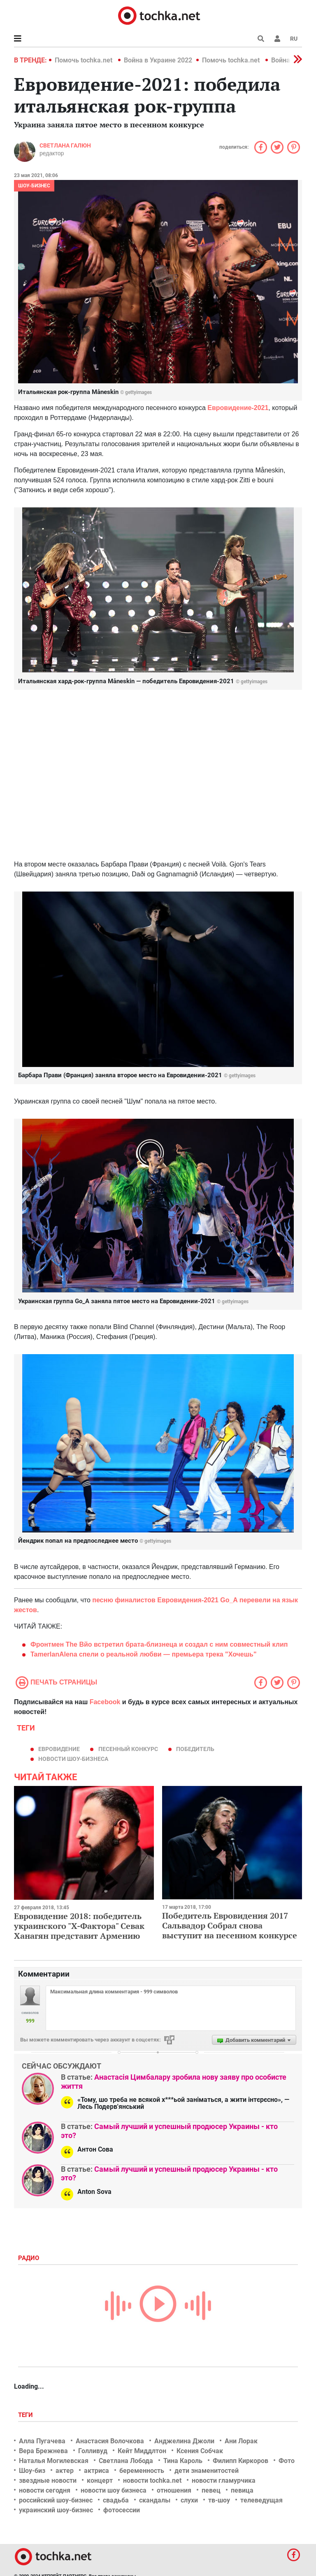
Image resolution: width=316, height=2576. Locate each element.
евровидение (59, 1749)
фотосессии (121, 2510)
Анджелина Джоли (184, 2441)
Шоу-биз (32, 2471)
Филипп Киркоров (240, 2461)
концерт (100, 2480)
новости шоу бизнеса (113, 2490)
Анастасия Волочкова (110, 2441)
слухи (189, 2500)
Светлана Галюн (65, 145)
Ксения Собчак (200, 2451)
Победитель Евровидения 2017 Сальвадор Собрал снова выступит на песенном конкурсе (229, 1925)
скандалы (154, 2500)
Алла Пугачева (42, 2441)
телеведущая (261, 2500)
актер (65, 2471)
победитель (195, 1749)
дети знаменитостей (206, 2471)
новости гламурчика (224, 2480)
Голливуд (92, 2451)
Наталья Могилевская (53, 2461)
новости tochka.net (152, 2480)
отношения (174, 2490)
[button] (277, 38)
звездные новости (48, 2480)
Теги (26, 2415)
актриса (96, 2471)
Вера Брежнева (43, 2451)
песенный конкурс (128, 1749)
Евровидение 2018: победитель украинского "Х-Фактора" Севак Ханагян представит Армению (79, 1925)
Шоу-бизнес (34, 186)
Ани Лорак (241, 2441)
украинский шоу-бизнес (56, 2510)
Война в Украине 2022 (158, 60)
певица (242, 2490)
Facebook (105, 1701)
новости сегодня (44, 2490)
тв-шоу (219, 2500)
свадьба (116, 2500)
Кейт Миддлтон (142, 2451)
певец (211, 2490)
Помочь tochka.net (84, 60)
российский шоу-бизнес (56, 2500)
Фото (287, 2461)
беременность (141, 2471)
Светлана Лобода (126, 2461)
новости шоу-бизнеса (73, 1759)
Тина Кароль (182, 2461)
